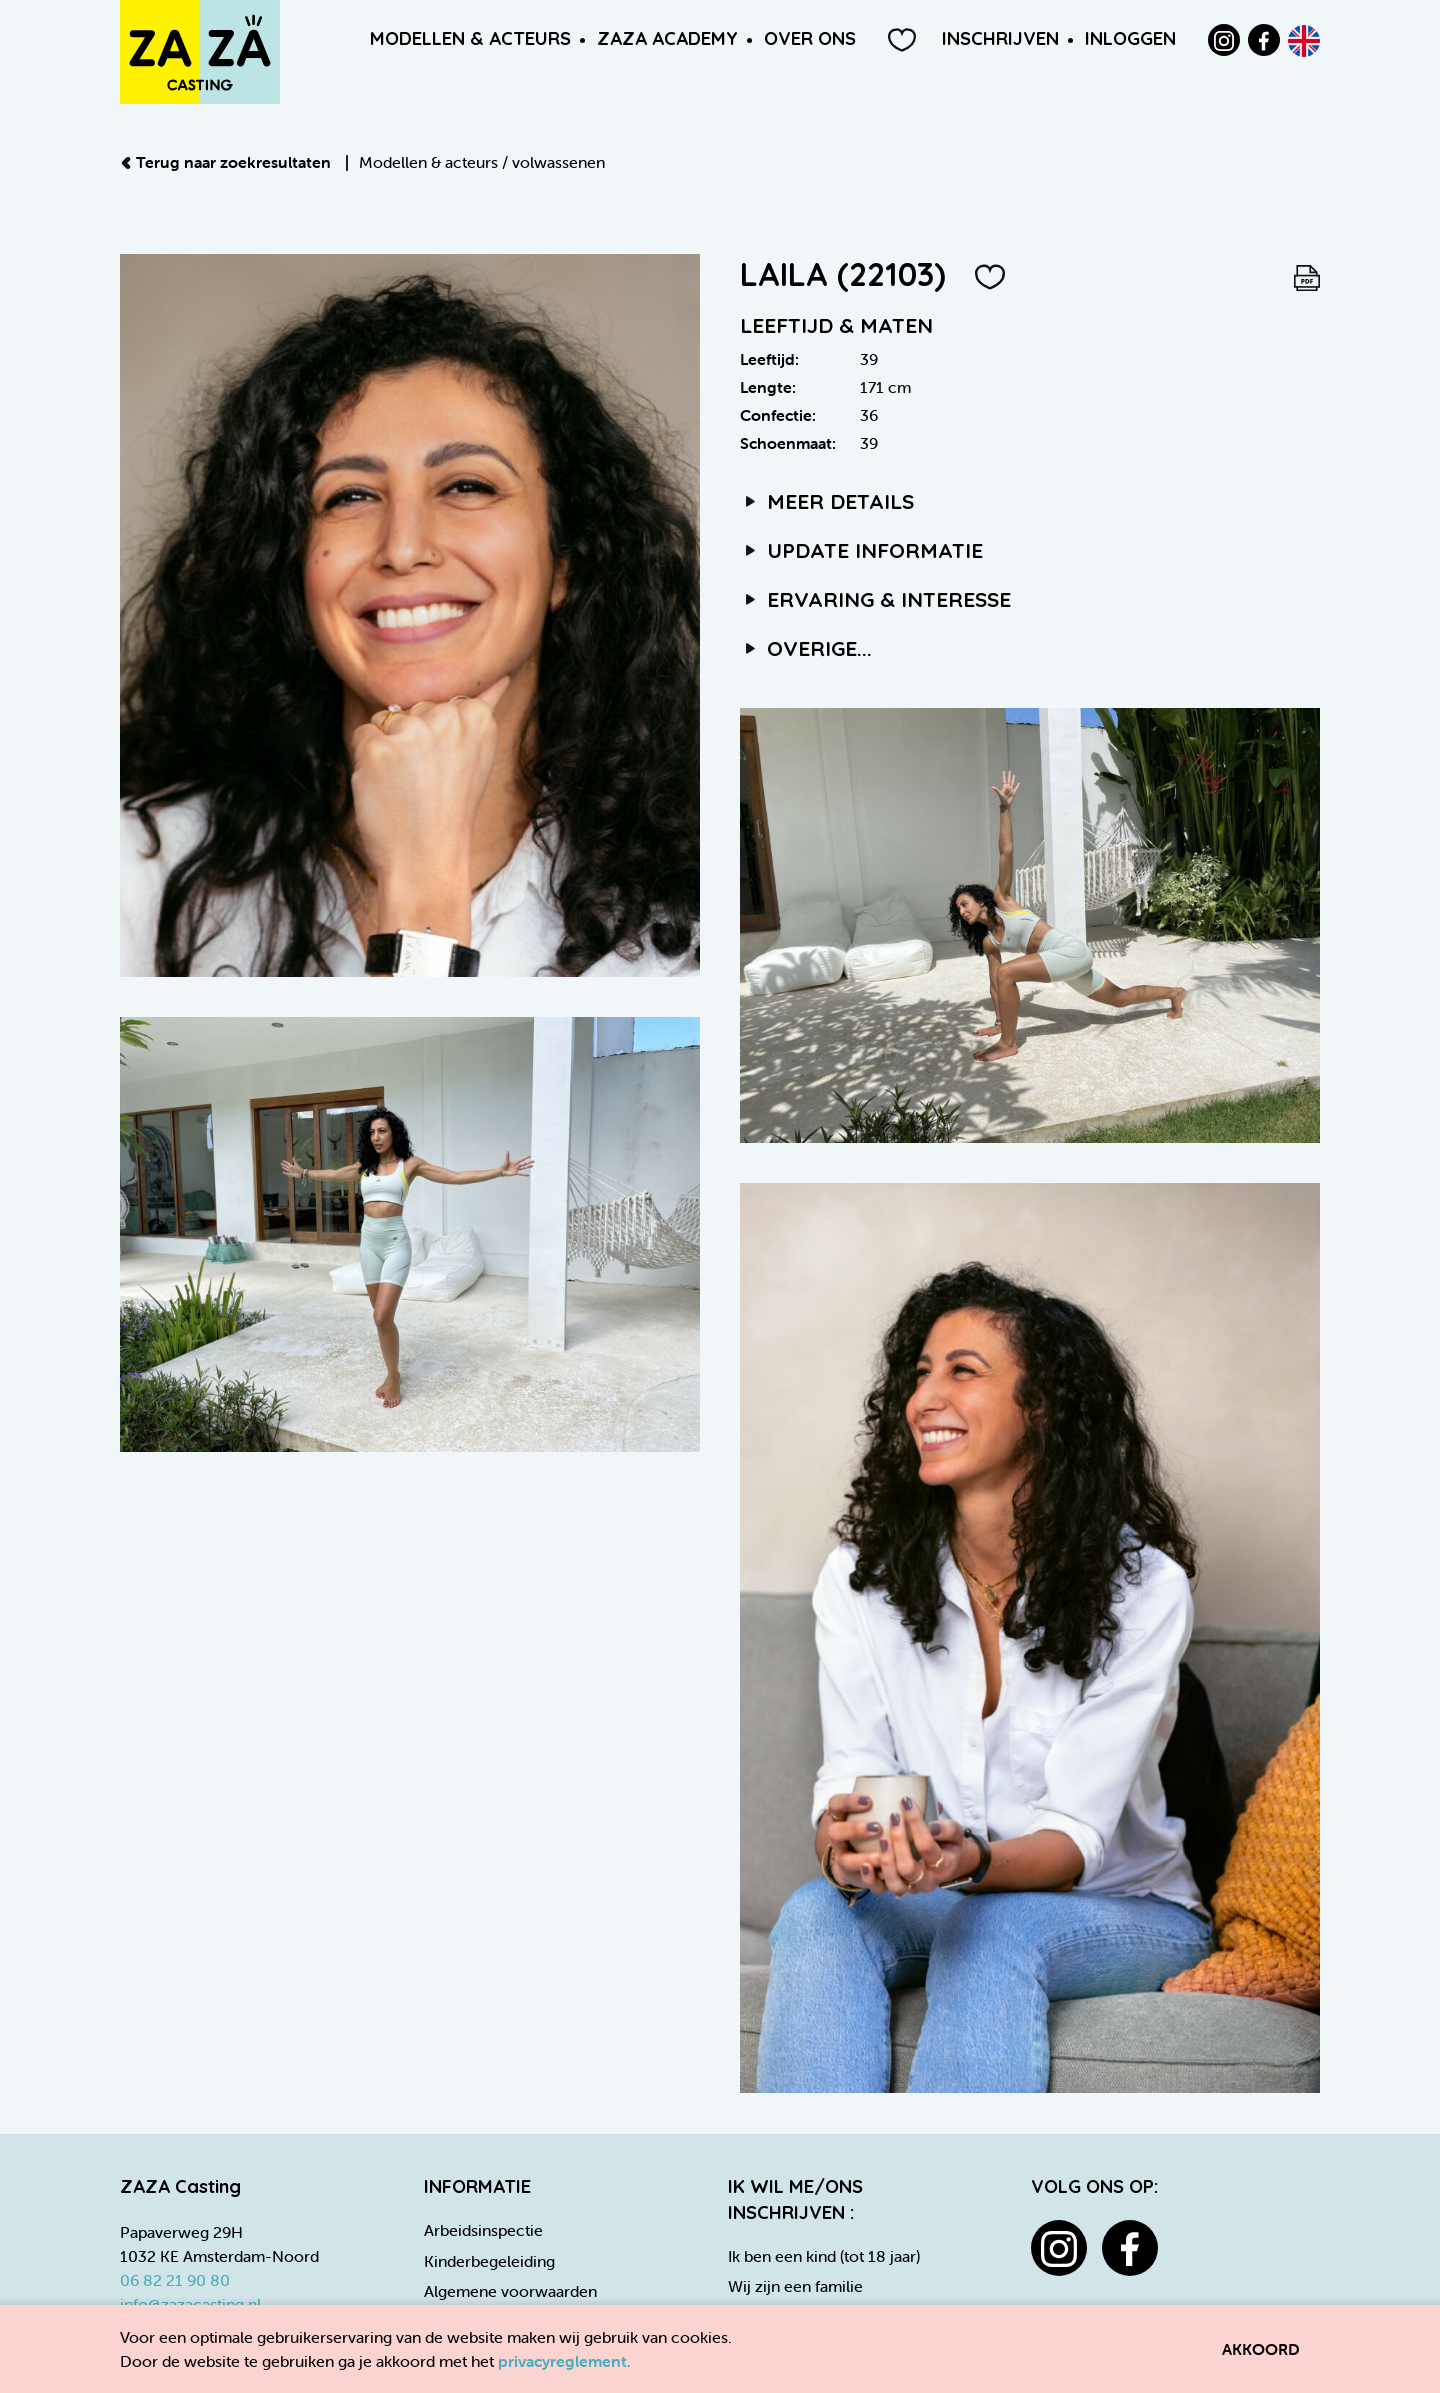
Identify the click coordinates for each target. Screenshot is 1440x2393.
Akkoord (1261, 2349)
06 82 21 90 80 (175, 2280)
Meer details (827, 501)
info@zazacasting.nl (190, 2304)
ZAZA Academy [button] (667, 38)
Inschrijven (1000, 38)
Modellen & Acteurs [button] (470, 38)
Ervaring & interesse (875, 599)
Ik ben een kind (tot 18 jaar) (824, 2256)
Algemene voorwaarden (510, 2291)
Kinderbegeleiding (489, 2261)
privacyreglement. (564, 2361)
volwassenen (558, 162)
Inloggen (1130, 38)
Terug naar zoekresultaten (227, 162)
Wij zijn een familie (795, 2286)
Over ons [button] (810, 38)
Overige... (806, 648)
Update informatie (861, 550)
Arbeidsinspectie (483, 2230)
